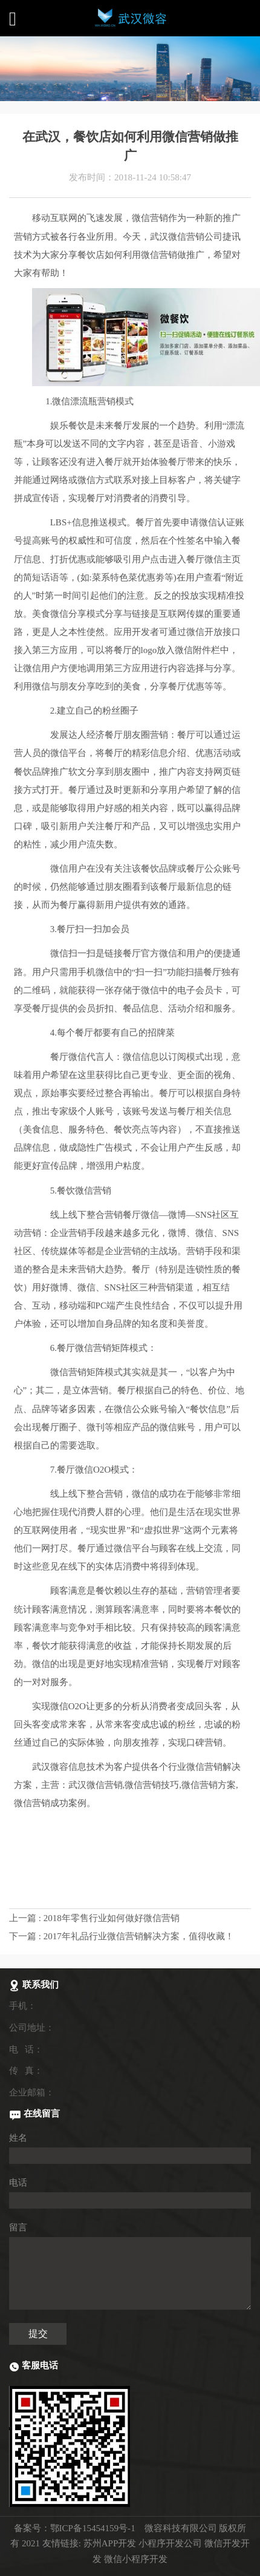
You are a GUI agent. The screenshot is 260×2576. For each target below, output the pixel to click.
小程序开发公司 (170, 2543)
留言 (18, 2227)
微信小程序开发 (135, 2559)
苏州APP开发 (110, 2543)
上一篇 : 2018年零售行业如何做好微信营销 (94, 1918)
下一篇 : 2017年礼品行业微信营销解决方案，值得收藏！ (121, 1936)
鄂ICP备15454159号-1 (92, 2528)
